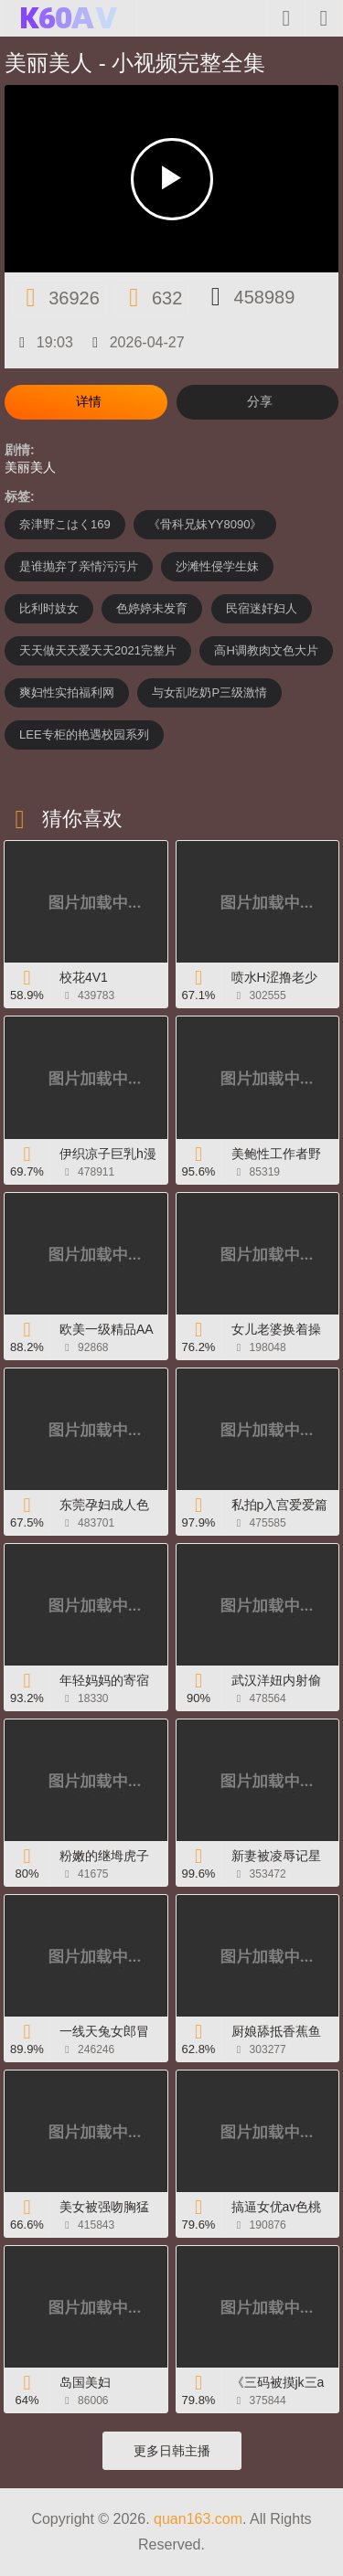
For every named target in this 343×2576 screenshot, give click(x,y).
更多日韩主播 (172, 2450)
